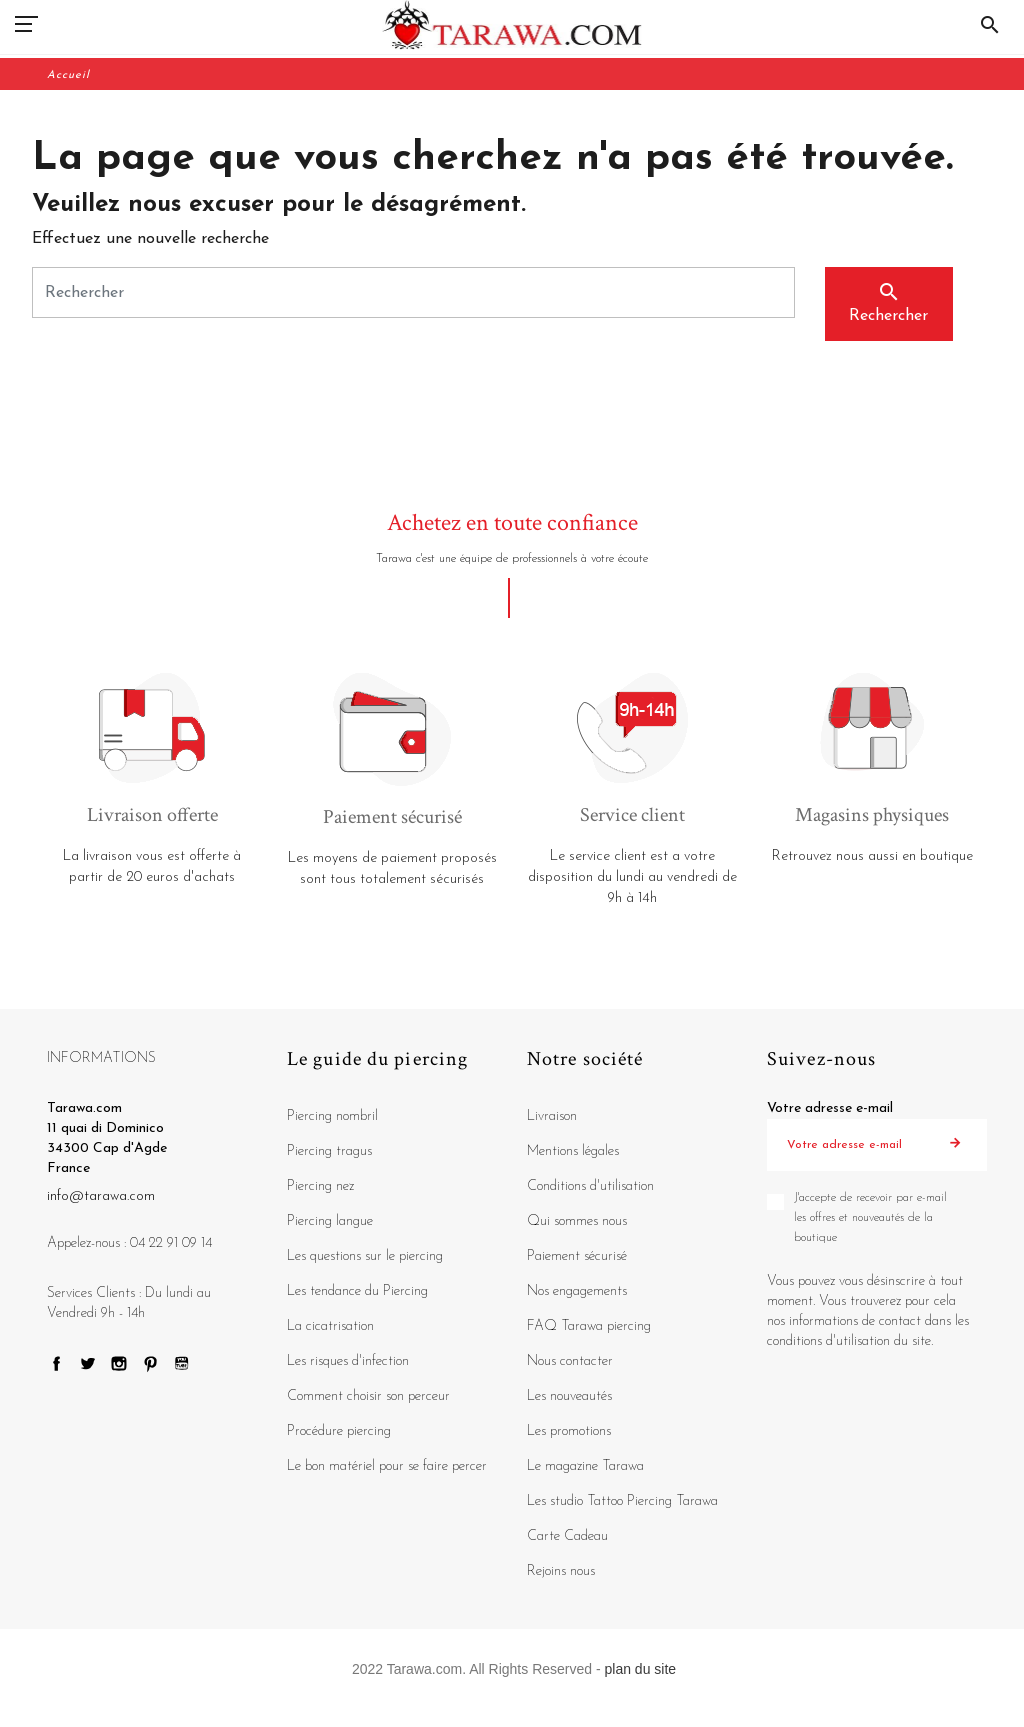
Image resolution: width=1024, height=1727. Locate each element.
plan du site (641, 1669)
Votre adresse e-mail (830, 1108)
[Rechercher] (413, 292)
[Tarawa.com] (512, 25)
